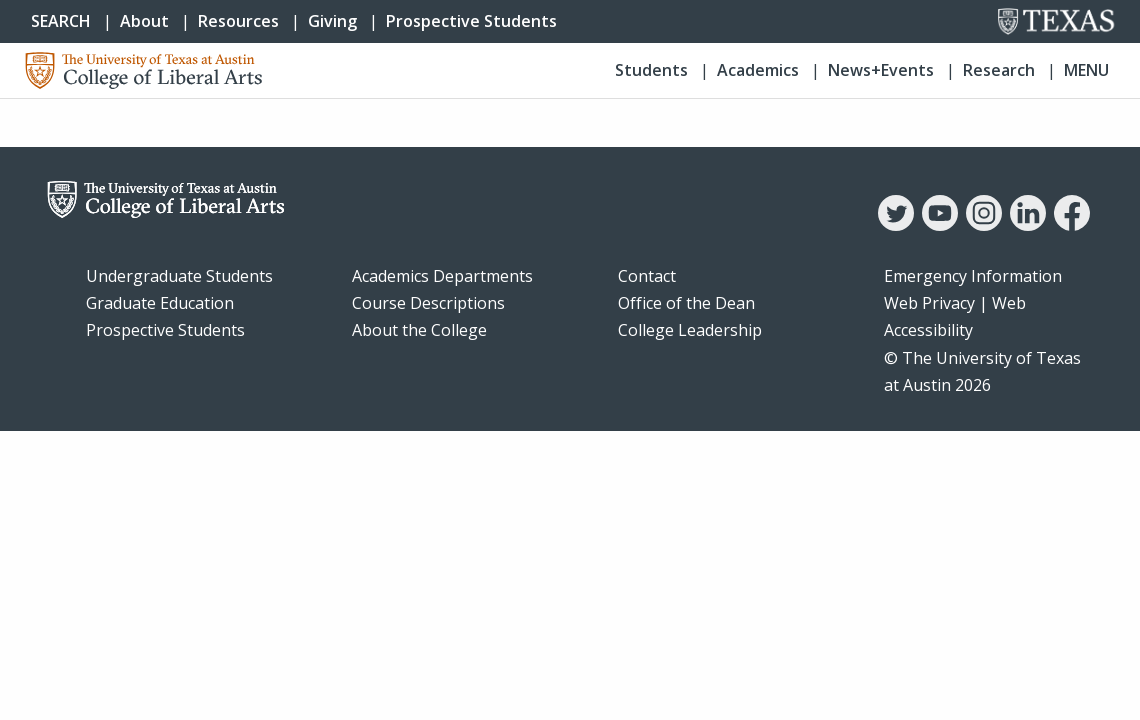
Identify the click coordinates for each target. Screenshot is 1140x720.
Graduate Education (160, 303)
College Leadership (690, 330)
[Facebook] (1072, 225)
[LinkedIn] (1028, 225)
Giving (332, 21)
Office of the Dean (686, 303)
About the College (419, 330)
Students (651, 70)
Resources (238, 21)
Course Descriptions (428, 303)
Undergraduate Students (179, 276)
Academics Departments (442, 276)
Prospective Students (471, 21)
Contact (647, 276)
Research (999, 70)
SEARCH (61, 21)
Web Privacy (929, 303)
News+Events (881, 70)
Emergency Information (973, 276)
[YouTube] (940, 225)
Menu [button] (1086, 70)
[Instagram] (984, 225)
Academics (758, 70)
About (144, 21)
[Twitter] (896, 225)
